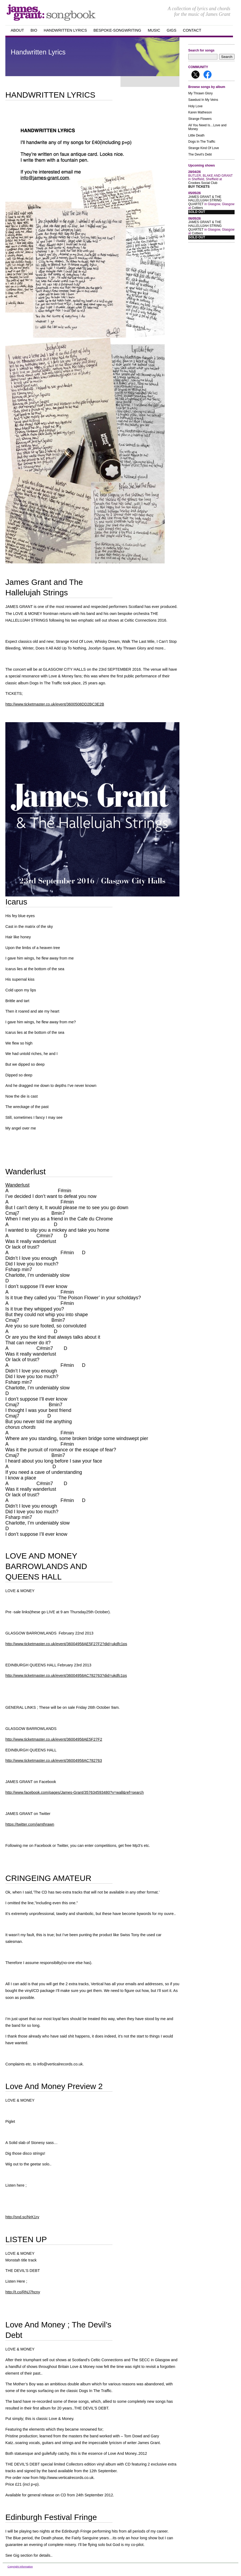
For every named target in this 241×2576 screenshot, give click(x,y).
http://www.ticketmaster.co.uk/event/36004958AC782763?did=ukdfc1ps (66, 1675)
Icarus (16, 901)
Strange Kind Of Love (203, 148)
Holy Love (195, 106)
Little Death (196, 135)
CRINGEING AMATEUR (48, 1878)
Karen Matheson (200, 112)
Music (154, 30)
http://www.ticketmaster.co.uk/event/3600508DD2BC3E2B (54, 704)
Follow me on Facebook (208, 75)
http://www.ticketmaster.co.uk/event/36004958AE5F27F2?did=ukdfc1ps (66, 1644)
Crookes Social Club (202, 183)
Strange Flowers (200, 119)
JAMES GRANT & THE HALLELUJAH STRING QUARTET (205, 200)
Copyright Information (20, 2566)
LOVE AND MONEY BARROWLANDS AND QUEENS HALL (46, 1566)
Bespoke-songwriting (117, 30)
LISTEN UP (26, 2239)
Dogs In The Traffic (201, 141)
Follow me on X (195, 75)
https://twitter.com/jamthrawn (29, 1824)
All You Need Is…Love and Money (207, 127)
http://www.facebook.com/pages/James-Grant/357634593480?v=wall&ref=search (74, 1792)
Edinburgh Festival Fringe (51, 2517)
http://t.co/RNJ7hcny (22, 2292)
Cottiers (197, 208)
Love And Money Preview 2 (54, 2086)
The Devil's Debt (200, 154)
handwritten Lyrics (65, 30)
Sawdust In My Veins (203, 100)
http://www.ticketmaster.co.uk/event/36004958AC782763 (53, 1760)
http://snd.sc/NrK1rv (22, 2217)
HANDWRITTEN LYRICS (50, 94)
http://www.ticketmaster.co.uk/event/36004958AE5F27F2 (53, 1739)
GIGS (171, 30)
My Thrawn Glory (200, 93)
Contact (192, 30)
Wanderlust (25, 1171)
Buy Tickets (199, 187)
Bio (34, 30)
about (17, 30)
